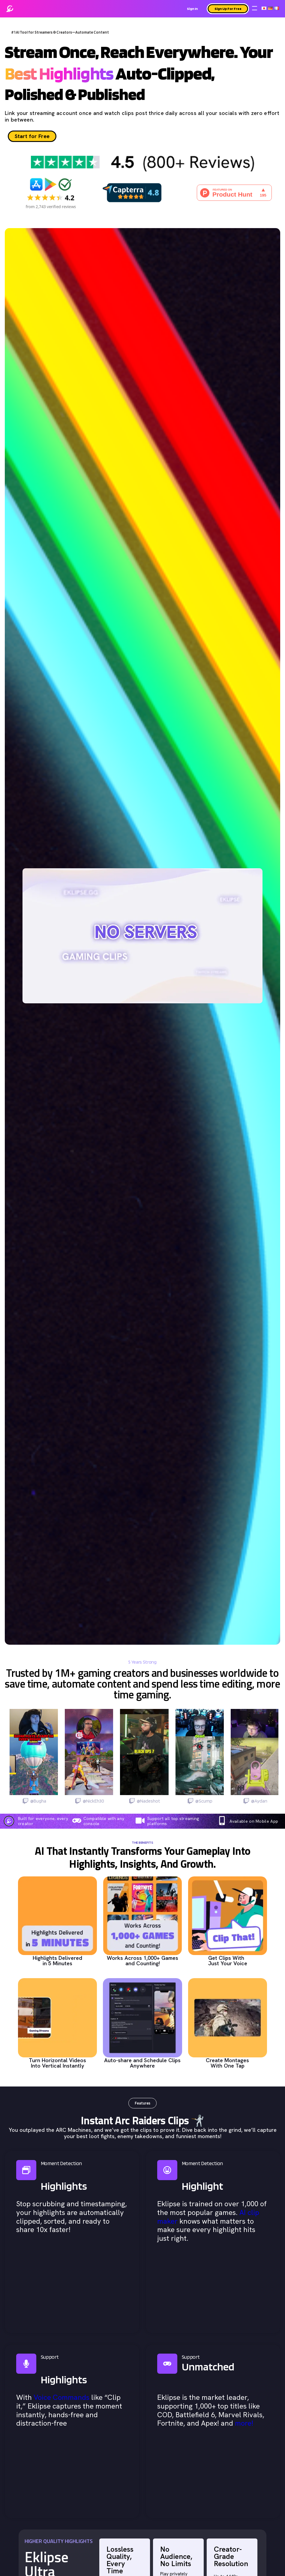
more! (244, 2424)
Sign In (192, 8)
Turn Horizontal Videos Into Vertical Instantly (57, 2063)
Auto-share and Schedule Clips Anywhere (142, 2063)
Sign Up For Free (228, 8)
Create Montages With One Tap (227, 2063)
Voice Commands (61, 2398)
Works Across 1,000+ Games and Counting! (142, 1961)
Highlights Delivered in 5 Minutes (57, 1961)
